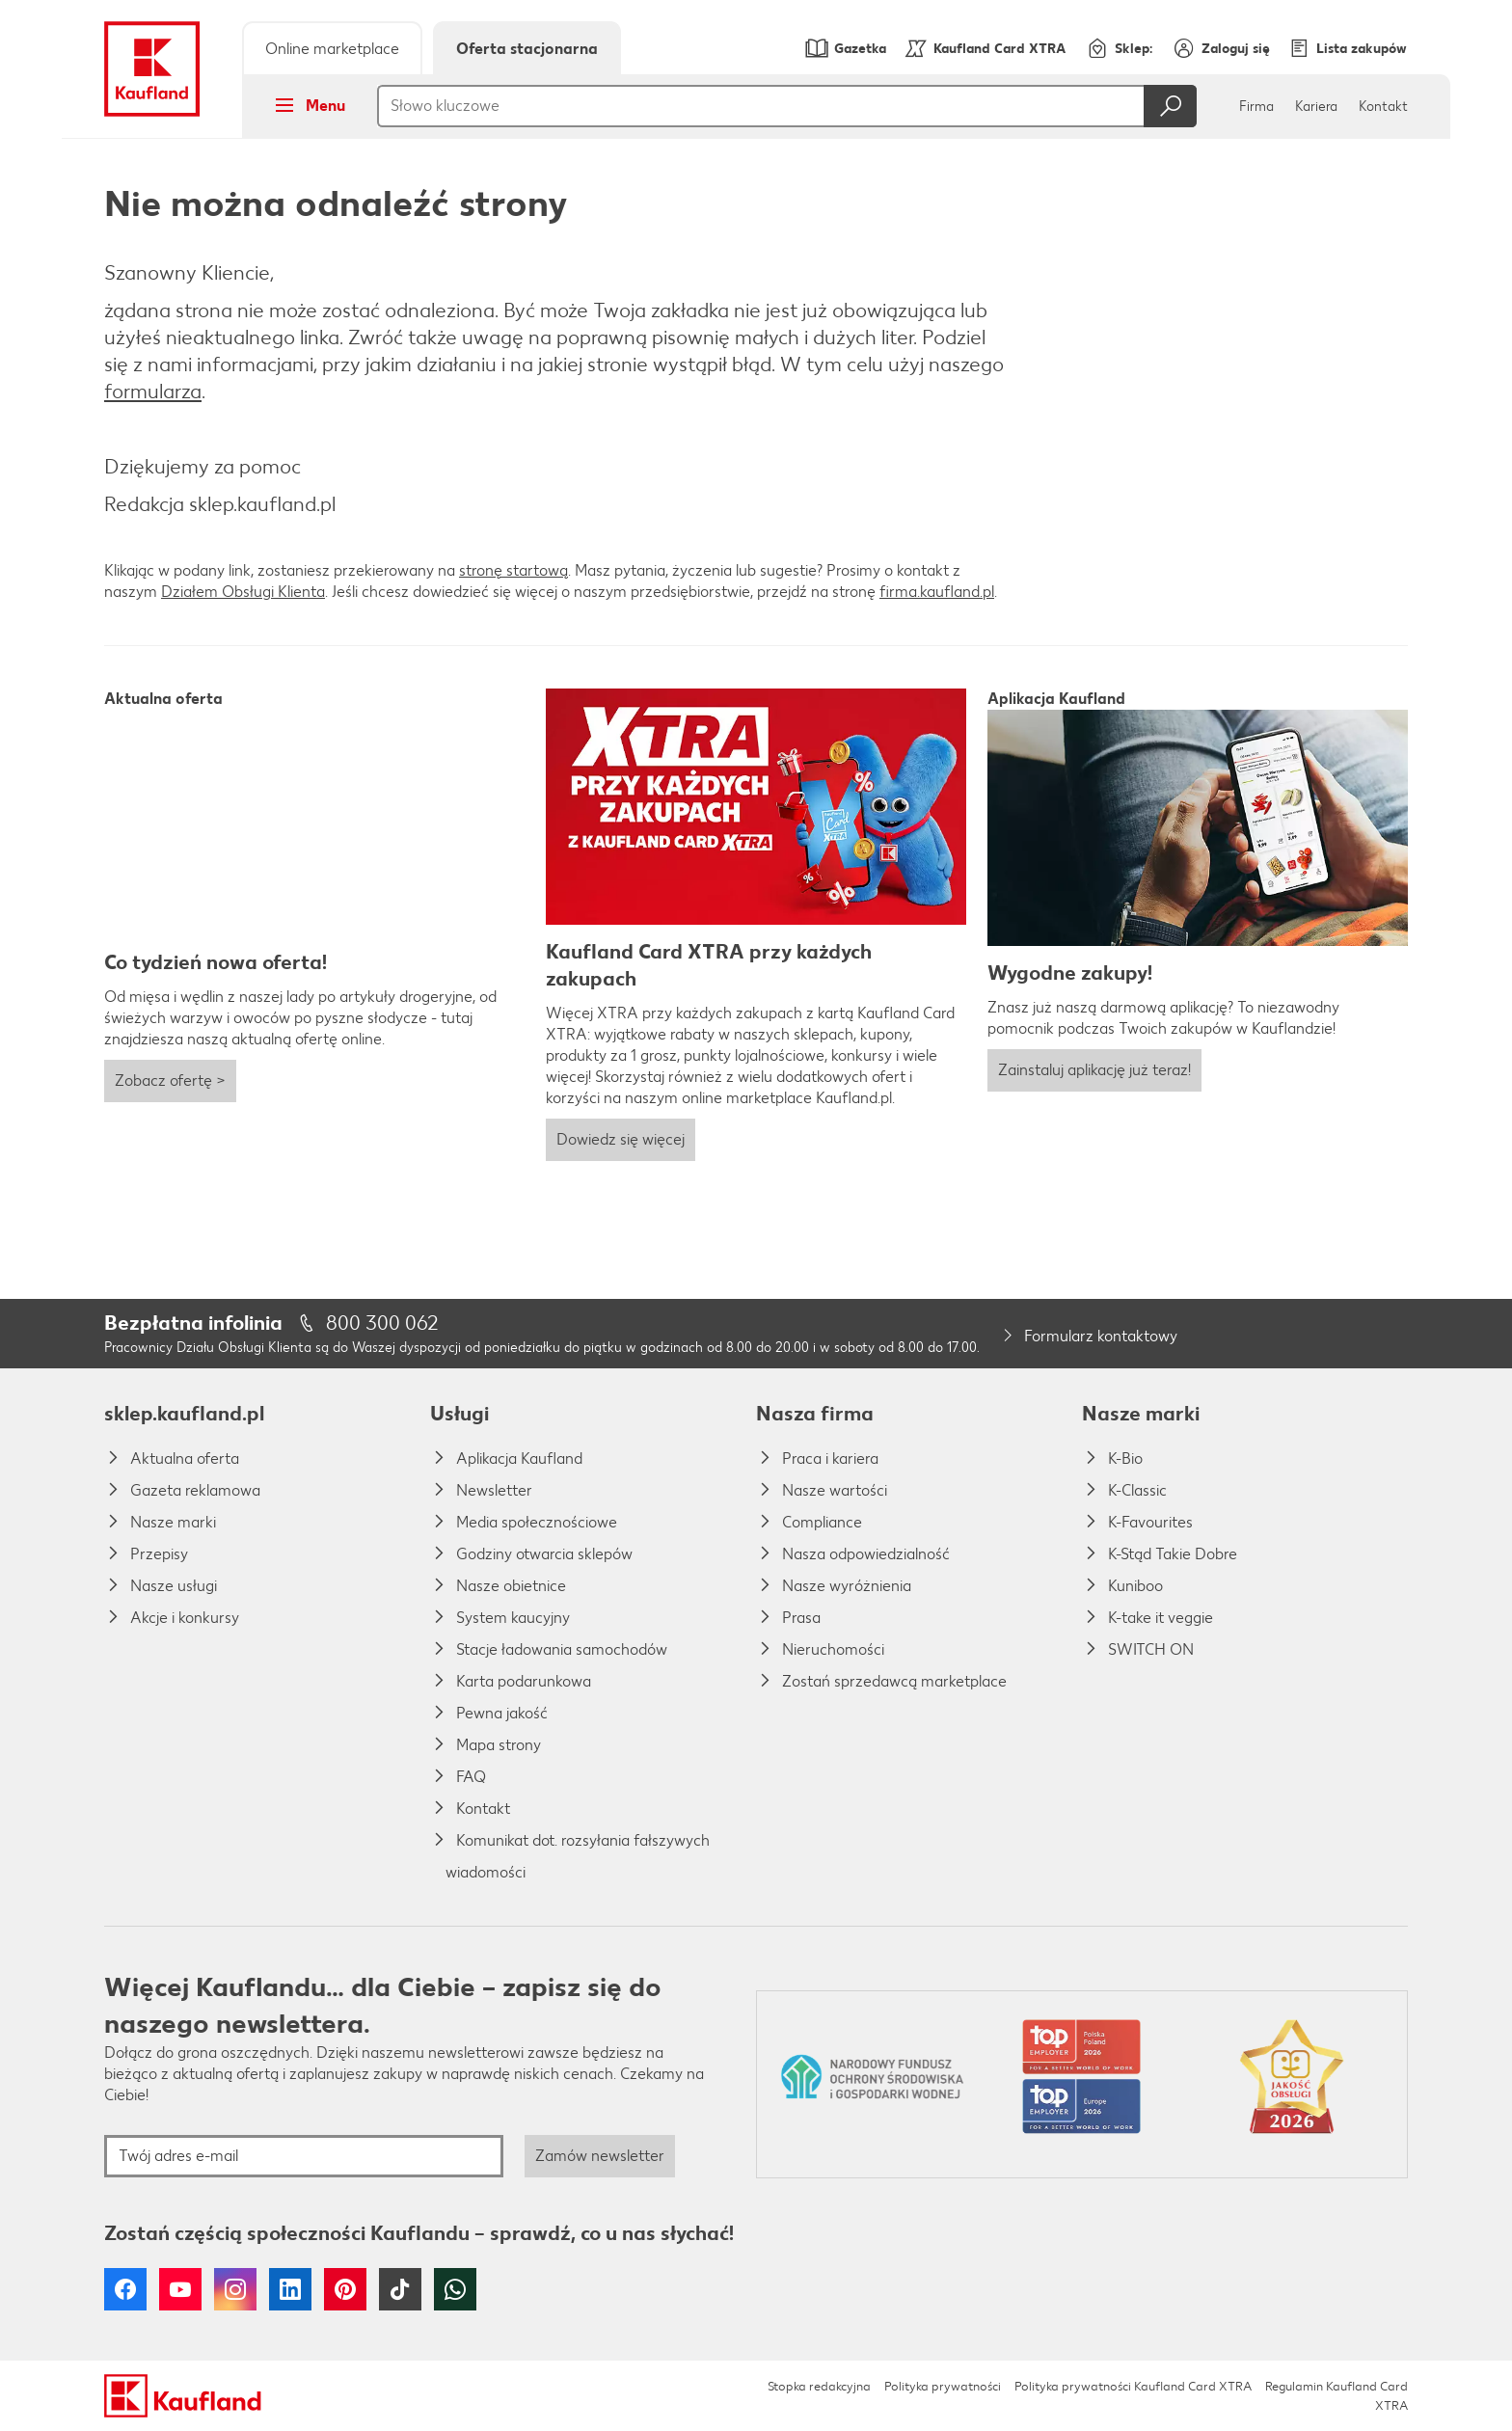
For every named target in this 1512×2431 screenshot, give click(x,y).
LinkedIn (290, 2289)
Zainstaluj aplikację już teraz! (1094, 1070)
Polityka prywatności (942, 2386)
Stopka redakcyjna (819, 2386)
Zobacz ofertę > (170, 1080)
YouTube (180, 2289)
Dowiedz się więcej (620, 1139)
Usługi (459, 1413)
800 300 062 (382, 1322)
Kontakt (1383, 106)
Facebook (125, 2289)
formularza (153, 391)
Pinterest (345, 2289)
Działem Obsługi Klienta (243, 591)
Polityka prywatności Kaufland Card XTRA (1133, 2386)
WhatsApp (455, 2289)
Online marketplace (332, 49)
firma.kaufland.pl (936, 591)
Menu (304, 105)
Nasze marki (1141, 1413)
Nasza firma (815, 1413)
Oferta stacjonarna (527, 49)
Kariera (1316, 106)
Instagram (235, 2289)
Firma (1256, 106)
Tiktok (400, 2289)
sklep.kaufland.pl (184, 1413)
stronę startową (513, 570)
